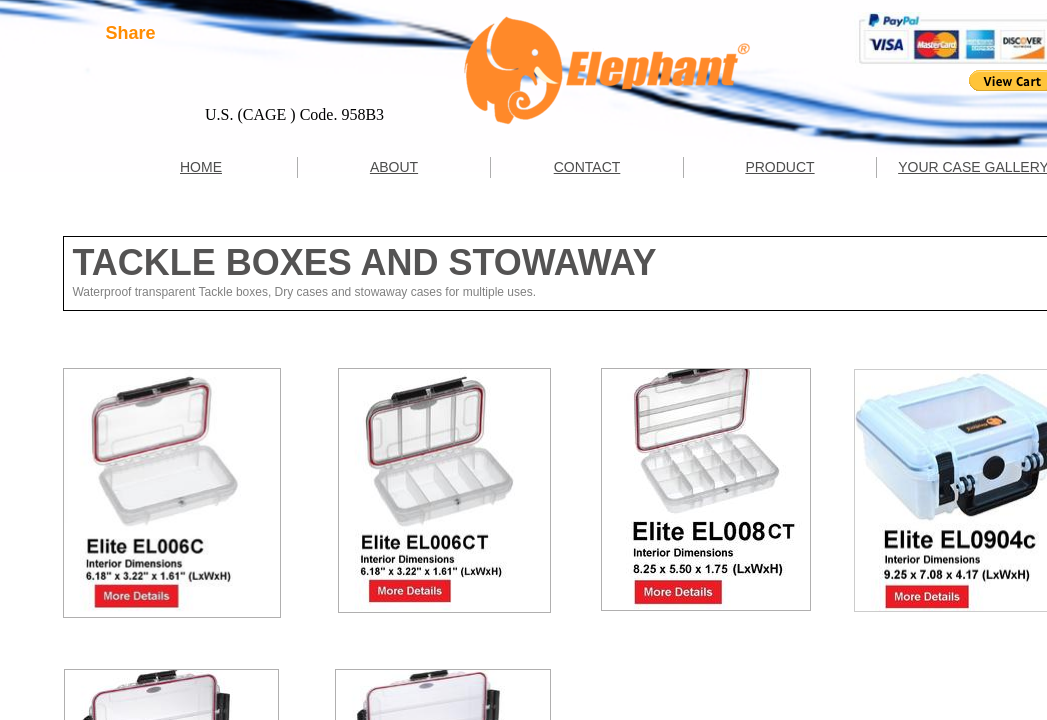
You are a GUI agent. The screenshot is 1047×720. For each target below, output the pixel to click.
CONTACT (587, 167)
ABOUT (394, 167)
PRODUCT (779, 167)
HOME (201, 167)
